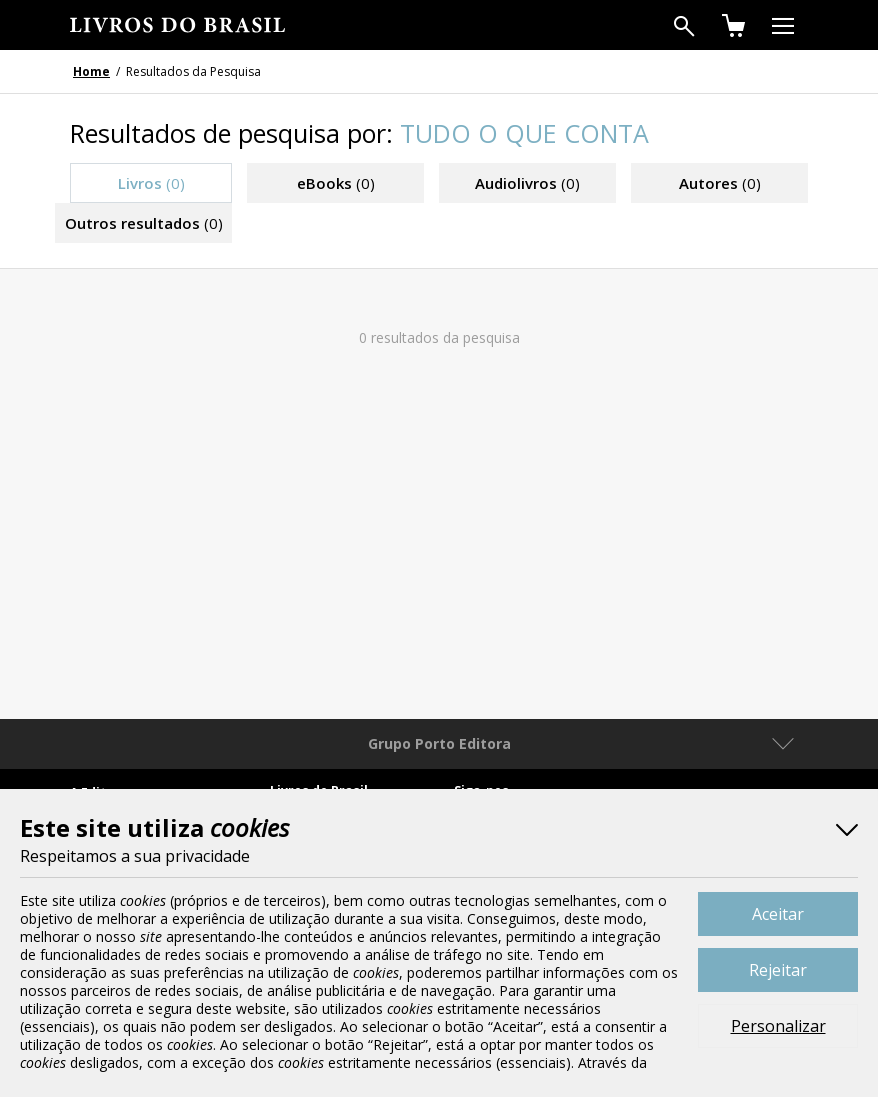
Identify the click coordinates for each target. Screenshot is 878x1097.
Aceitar (778, 914)
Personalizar (778, 1026)
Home (91, 71)
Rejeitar (778, 970)
